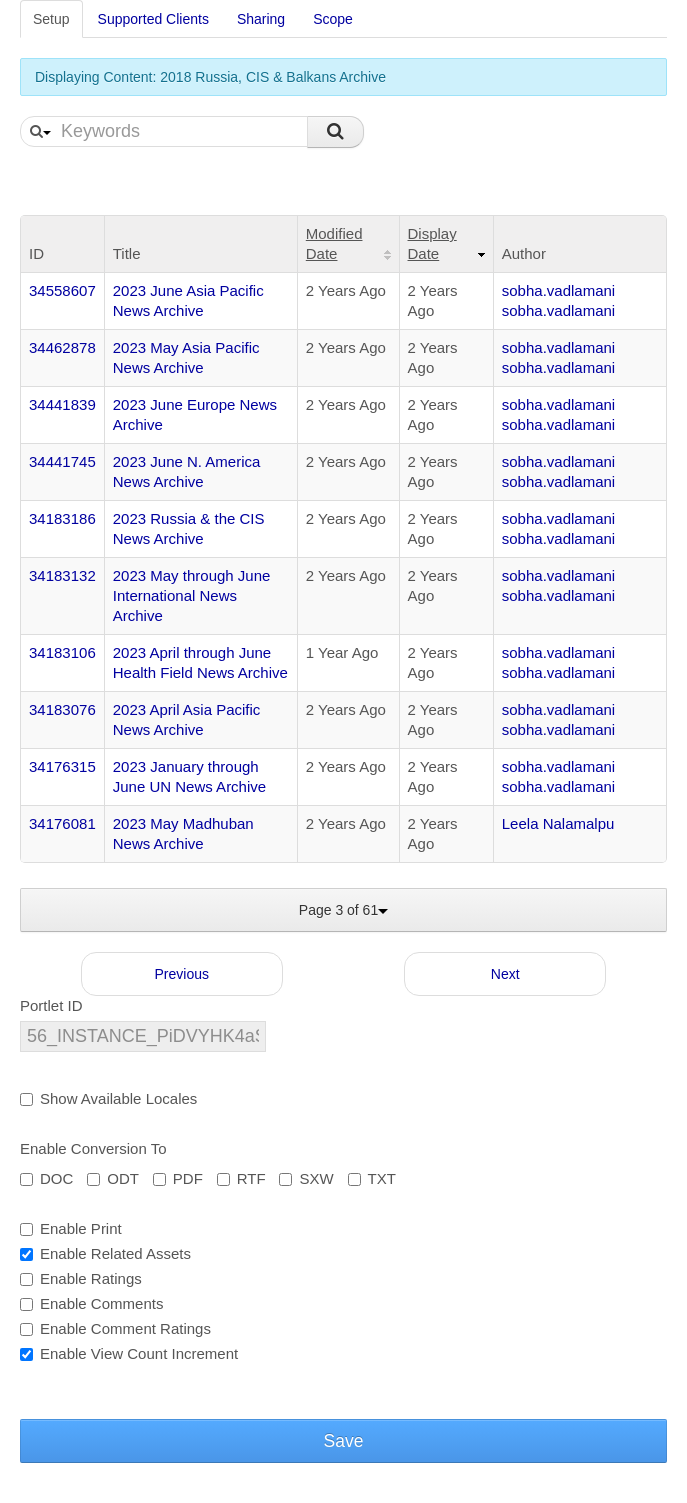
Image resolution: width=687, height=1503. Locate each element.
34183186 (62, 518)
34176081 (62, 823)
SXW (306, 1178)
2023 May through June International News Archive (192, 595)
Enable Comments (91, 1303)
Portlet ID (51, 1005)
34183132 (62, 575)
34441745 (62, 461)
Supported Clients (153, 19)
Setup (51, 19)
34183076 (62, 709)
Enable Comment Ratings (115, 1328)
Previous (182, 974)
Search (335, 132)
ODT (113, 1178)
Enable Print (71, 1228)
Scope (333, 19)
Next (505, 974)
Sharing (261, 19)
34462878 (62, 347)
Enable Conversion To (93, 1148)
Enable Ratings (81, 1278)
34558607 (62, 290)
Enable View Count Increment (129, 1353)
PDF (178, 1178)
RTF (241, 1178)
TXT (372, 1178)
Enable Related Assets (105, 1253)
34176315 (62, 766)
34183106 (62, 652)
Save (344, 1441)
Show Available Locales (108, 1098)
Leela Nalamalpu (558, 823)
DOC (46, 1178)
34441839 (62, 404)
